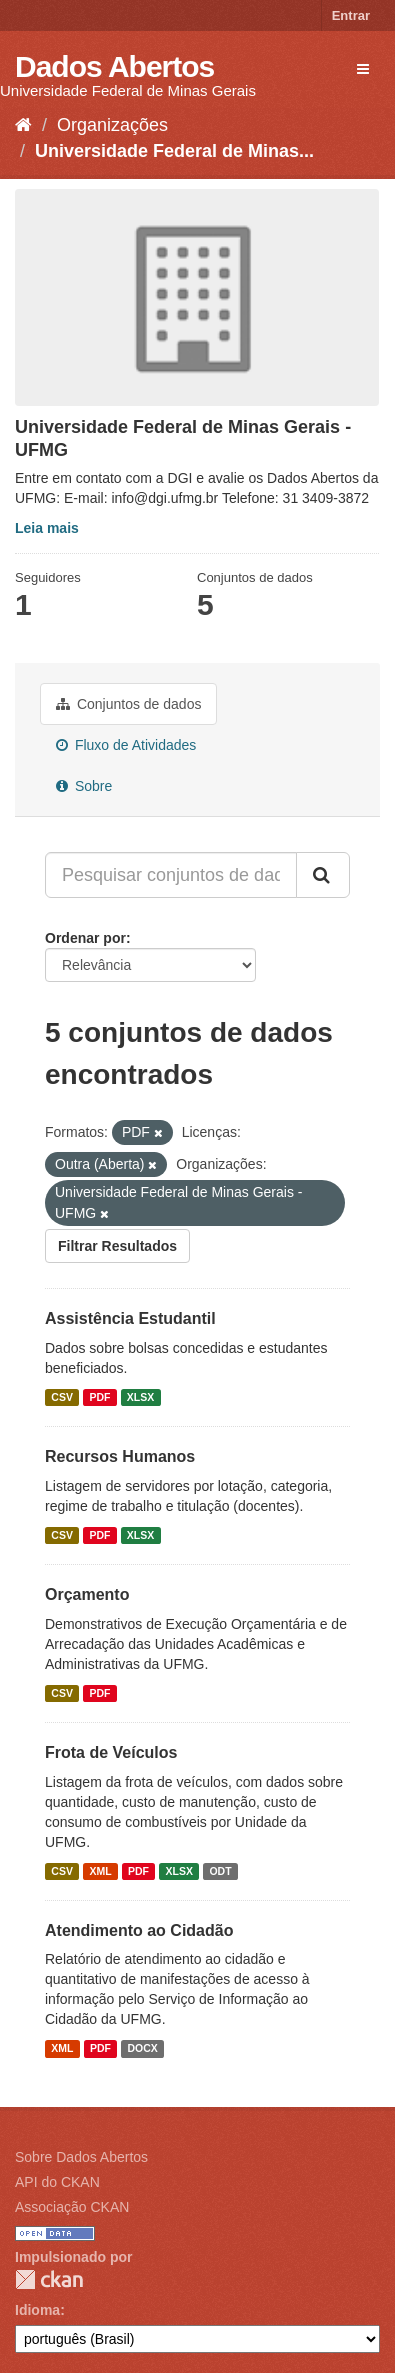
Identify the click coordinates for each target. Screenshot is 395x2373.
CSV (62, 1397)
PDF (99, 1397)
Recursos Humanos (120, 1456)
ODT (220, 1871)
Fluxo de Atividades (126, 745)
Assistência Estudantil (130, 1318)
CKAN (49, 2279)
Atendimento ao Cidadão (139, 1930)
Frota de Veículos (111, 1752)
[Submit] (323, 875)
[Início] (23, 125)
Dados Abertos (114, 66)
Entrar (351, 15)
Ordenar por (85, 938)
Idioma (37, 2310)
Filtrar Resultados (117, 1246)
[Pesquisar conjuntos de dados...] (171, 875)
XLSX (140, 1397)
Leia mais (47, 528)
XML (100, 1871)
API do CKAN (57, 2182)
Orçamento (87, 1594)
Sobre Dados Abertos (81, 2157)
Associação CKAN (72, 2207)
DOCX (142, 2048)
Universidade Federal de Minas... (174, 151)
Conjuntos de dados (128, 704)
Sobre (84, 786)
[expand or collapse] (363, 69)
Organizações (112, 125)
